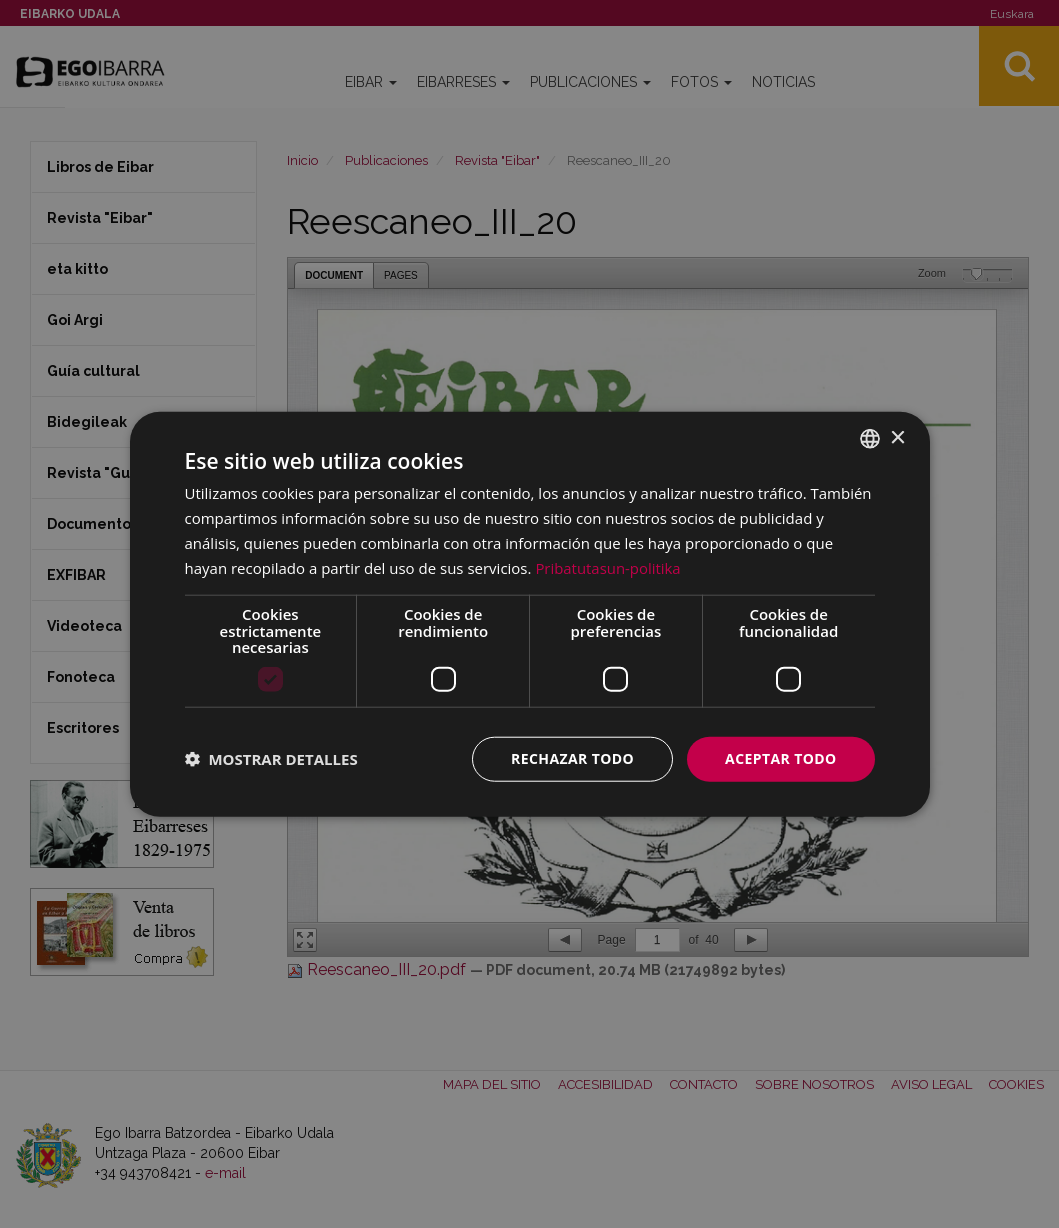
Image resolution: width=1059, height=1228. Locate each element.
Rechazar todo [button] (572, 758)
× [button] (897, 437)
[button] (271, 759)
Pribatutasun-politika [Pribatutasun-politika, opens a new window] (608, 567)
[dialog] (530, 614)
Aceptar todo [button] (780, 758)
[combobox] (870, 439)
